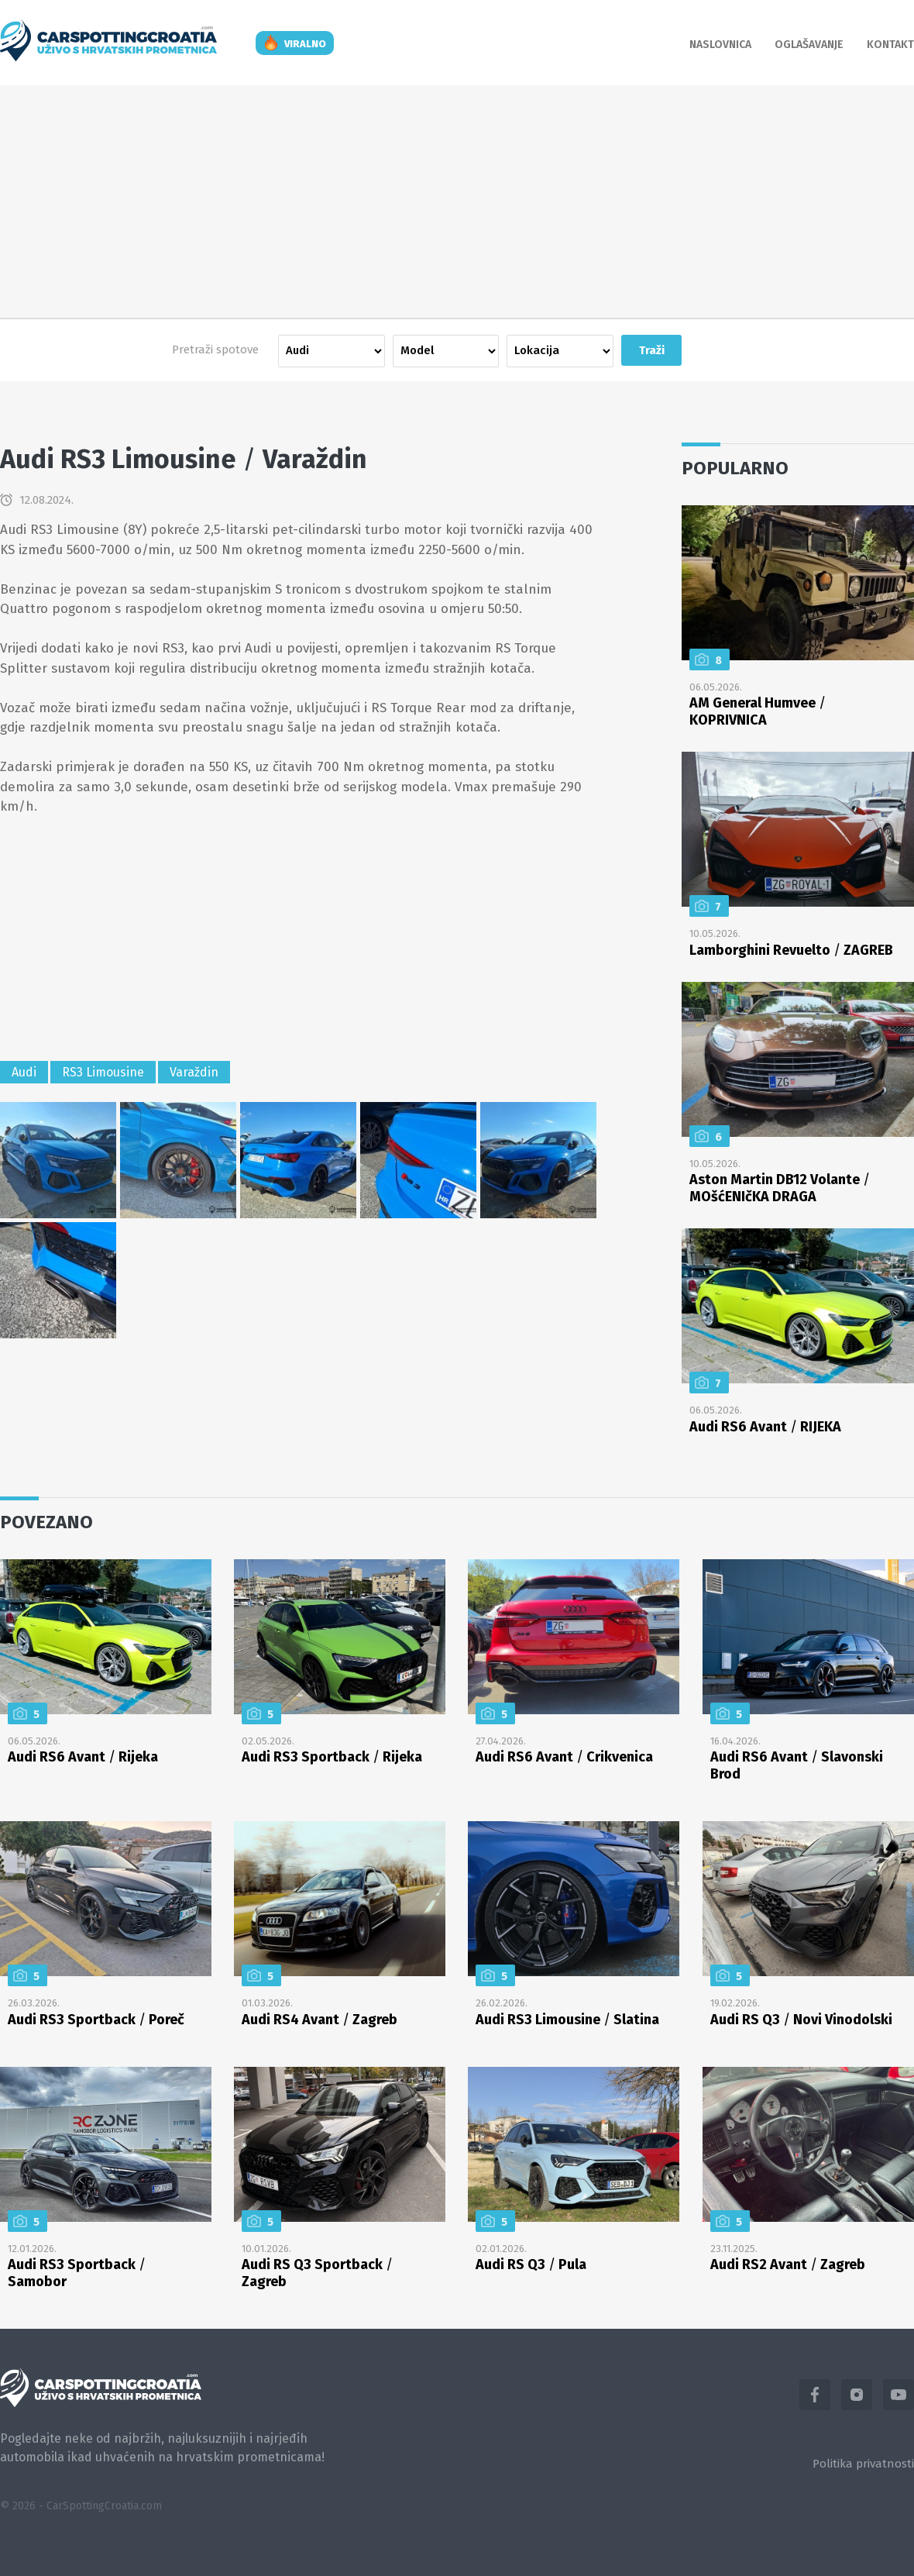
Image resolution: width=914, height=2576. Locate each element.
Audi (24, 1072)
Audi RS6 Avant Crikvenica (564, 1756)
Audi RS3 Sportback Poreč (96, 2019)
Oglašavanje (809, 44)
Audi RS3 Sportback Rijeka (332, 1756)
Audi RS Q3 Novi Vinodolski (801, 2019)
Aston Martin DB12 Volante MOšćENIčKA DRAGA (779, 1188)
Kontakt (890, 44)
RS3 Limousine (103, 1072)
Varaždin (194, 1072)
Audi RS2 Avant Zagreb (787, 2264)
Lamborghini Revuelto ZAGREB (791, 950)
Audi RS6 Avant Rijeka (83, 1756)
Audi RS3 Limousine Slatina (567, 2019)
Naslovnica (720, 44)
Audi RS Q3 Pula (531, 2264)
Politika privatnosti (863, 2464)
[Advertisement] (457, 201)
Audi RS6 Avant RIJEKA (765, 1426)
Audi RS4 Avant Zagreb (319, 2019)
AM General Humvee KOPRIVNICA (757, 711)
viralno (305, 44)
